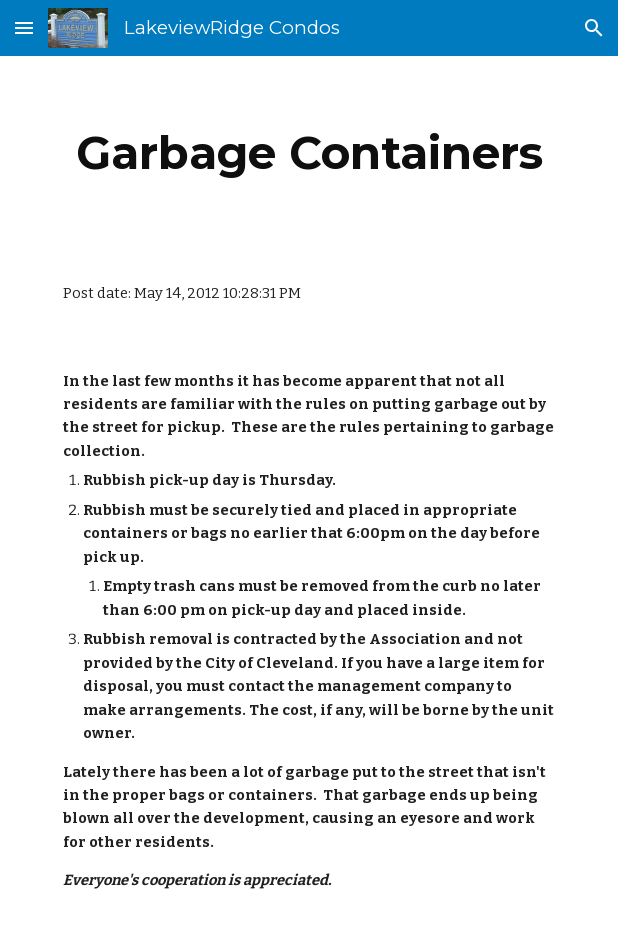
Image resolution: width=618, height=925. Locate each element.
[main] (308, 153)
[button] (24, 27)
